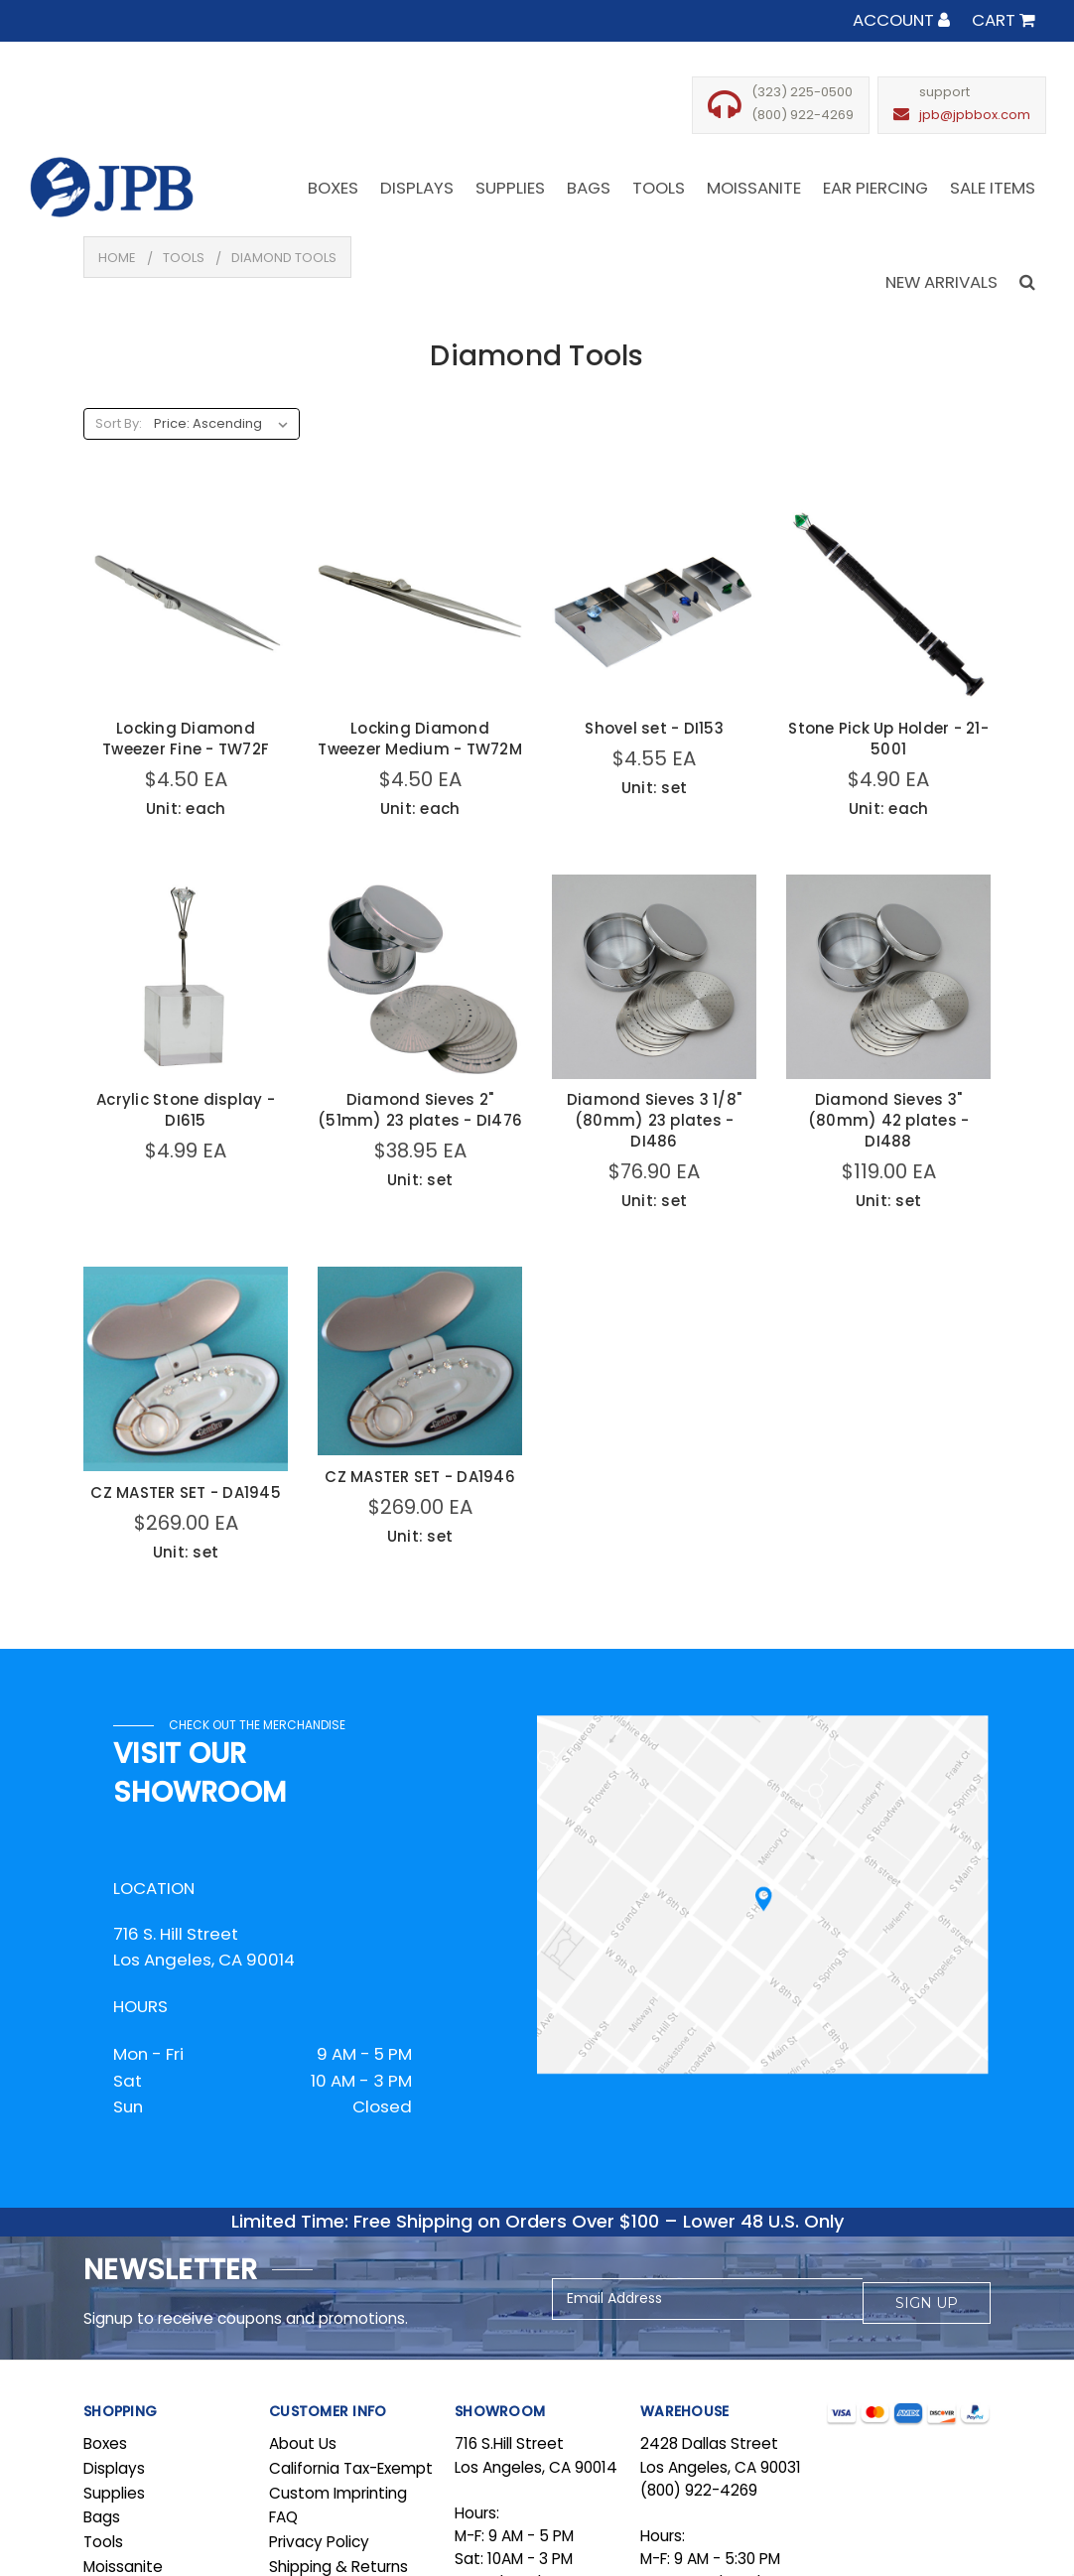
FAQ (283, 2517)
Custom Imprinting (338, 2493)
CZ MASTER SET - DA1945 (185, 1492)
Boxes (105, 2443)
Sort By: (118, 423)
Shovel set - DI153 (654, 728)
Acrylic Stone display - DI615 (185, 1110)
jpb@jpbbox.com (974, 114)
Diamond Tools (283, 257)
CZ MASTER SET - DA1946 (420, 1476)
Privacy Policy (319, 2541)
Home (117, 257)
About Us (302, 2443)
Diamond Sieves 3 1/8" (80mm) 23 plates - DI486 (654, 1120)
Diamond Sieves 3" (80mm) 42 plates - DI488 (889, 1120)
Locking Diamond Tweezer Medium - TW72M (420, 738)
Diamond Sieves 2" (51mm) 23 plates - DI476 (420, 1110)
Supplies (114, 2493)
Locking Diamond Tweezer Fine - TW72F (185, 738)
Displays (114, 2468)
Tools (183, 257)
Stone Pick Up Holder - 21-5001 (888, 738)
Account (901, 20)
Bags (101, 2517)
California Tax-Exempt (351, 2468)
